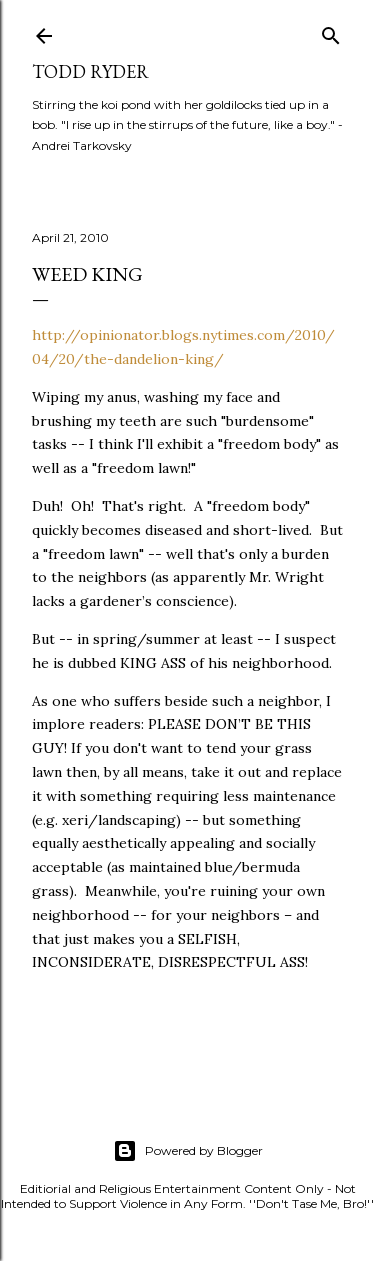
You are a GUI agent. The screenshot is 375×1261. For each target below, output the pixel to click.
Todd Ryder (90, 71)
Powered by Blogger (188, 1151)
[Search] (331, 31)
